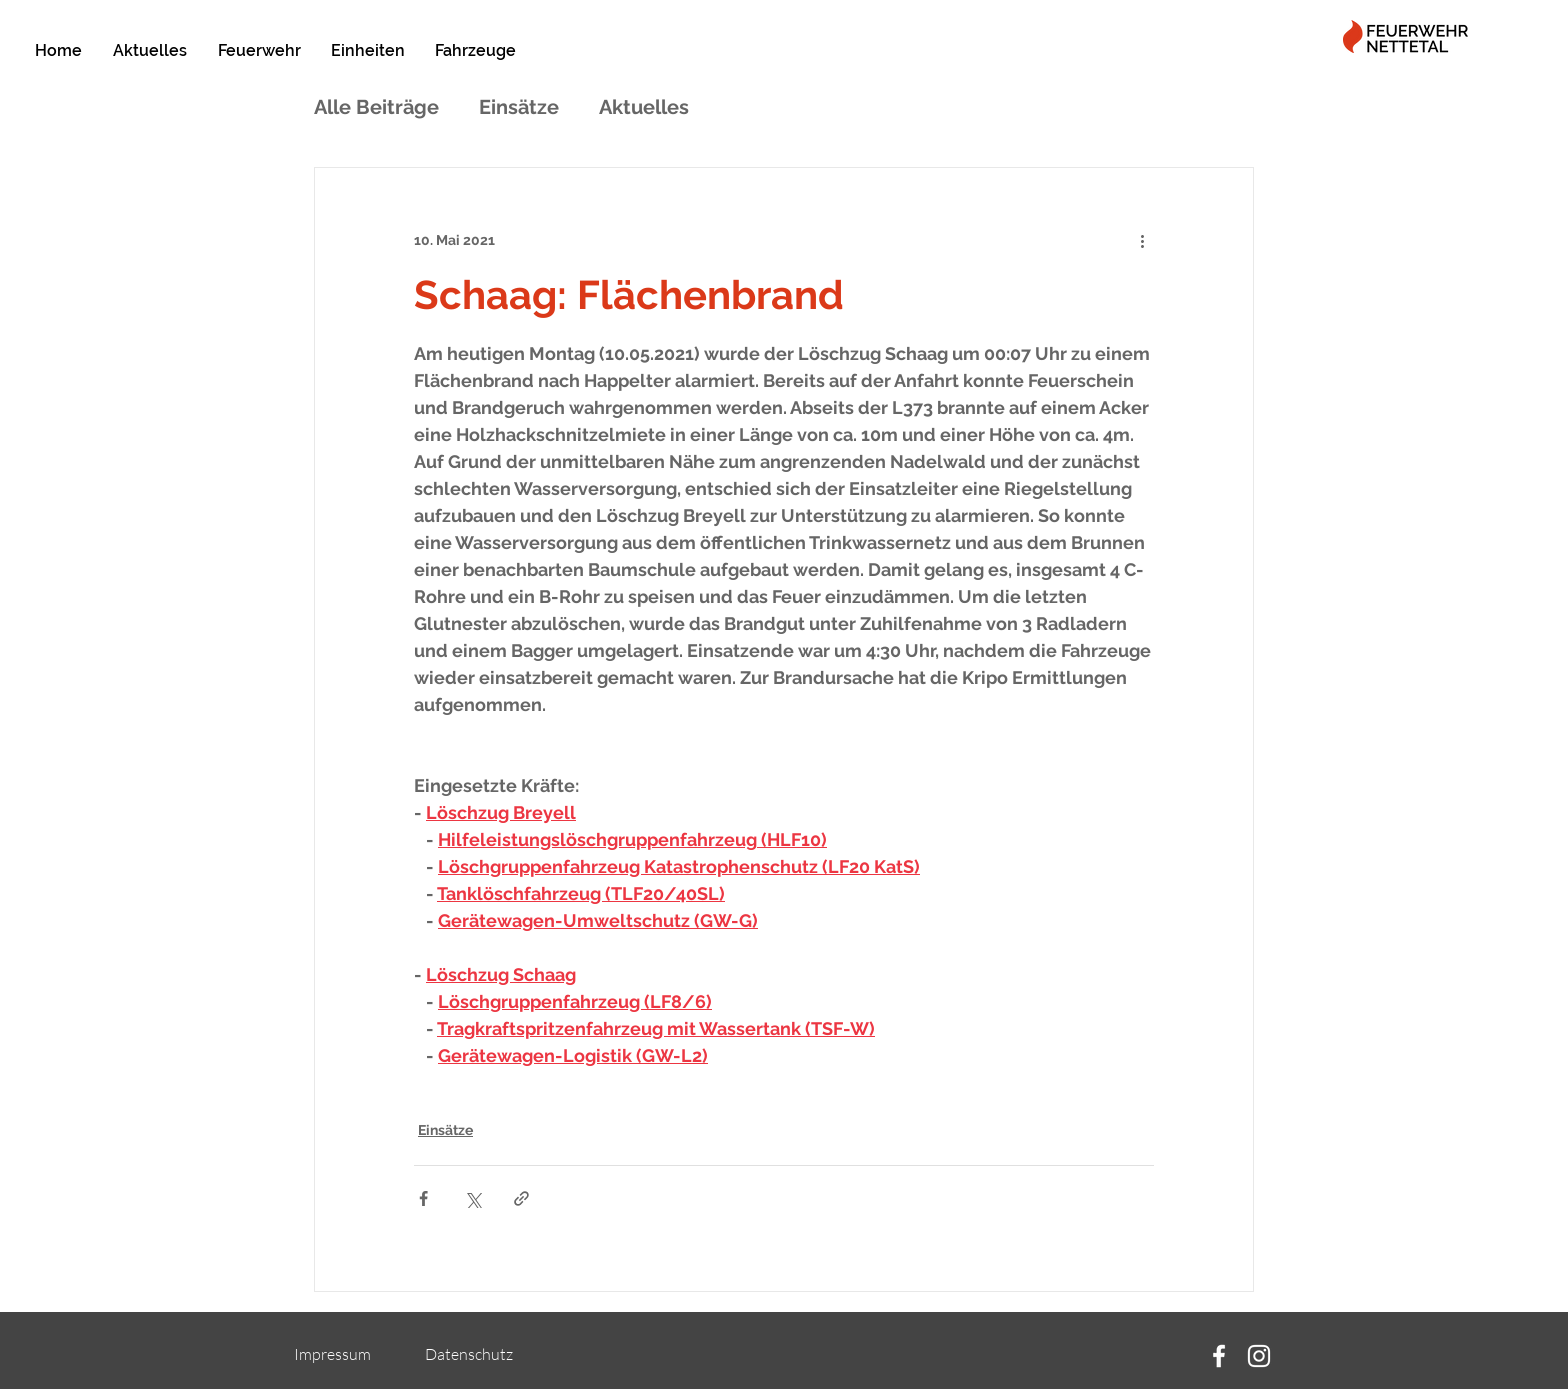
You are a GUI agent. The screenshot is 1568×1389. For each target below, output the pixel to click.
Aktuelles (644, 107)
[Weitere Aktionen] (1142, 240)
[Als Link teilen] (521, 1198)
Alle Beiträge (376, 107)
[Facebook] (1219, 1356)
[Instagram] (1259, 1356)
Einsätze (519, 107)
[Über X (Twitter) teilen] (472, 1198)
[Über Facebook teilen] (423, 1198)
